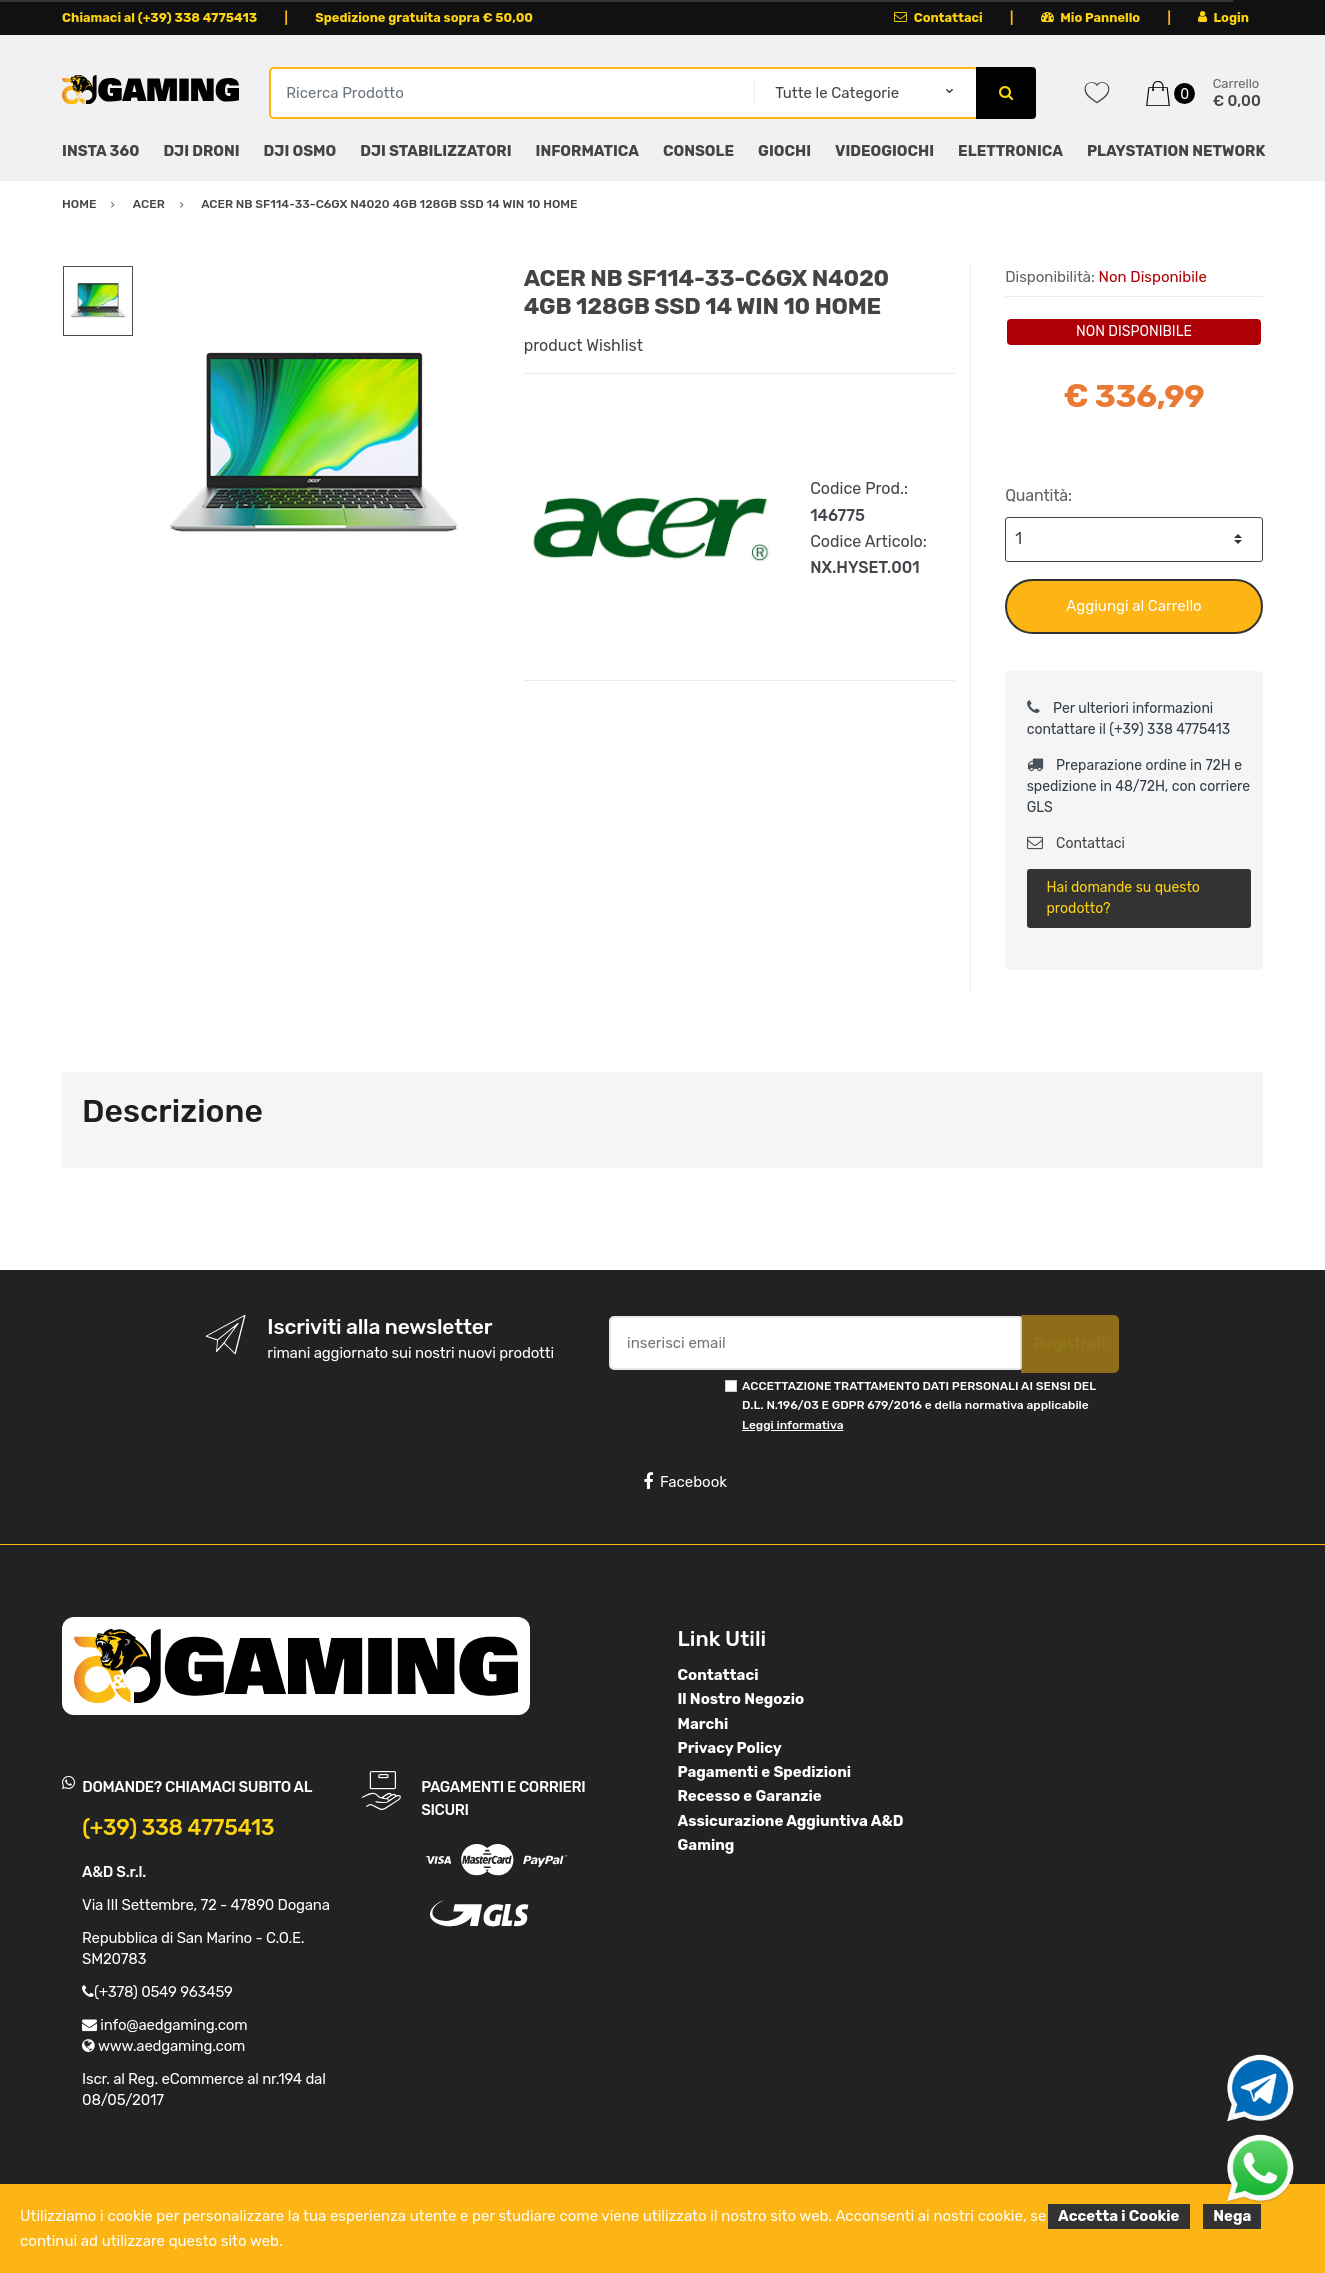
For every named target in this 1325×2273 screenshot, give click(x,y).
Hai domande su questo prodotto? (1122, 898)
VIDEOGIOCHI (884, 151)
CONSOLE (698, 151)
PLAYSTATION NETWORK (1176, 151)
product (553, 345)
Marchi (703, 1724)
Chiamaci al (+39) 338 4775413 (159, 17)
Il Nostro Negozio (741, 1699)
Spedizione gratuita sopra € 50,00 (424, 17)
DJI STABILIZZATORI (435, 151)
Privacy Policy (730, 1748)
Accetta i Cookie (1119, 2216)
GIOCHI (784, 151)
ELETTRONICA (1010, 151)
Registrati (1070, 1343)
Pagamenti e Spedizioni (765, 1772)
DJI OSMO (300, 151)
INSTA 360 (100, 151)
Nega (1232, 2216)
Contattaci (938, 17)
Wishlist (614, 345)
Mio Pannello (1090, 17)
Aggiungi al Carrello (1133, 606)
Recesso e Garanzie (750, 1796)
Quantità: (1038, 495)
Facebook (685, 1482)
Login (1223, 17)
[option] (314, 445)
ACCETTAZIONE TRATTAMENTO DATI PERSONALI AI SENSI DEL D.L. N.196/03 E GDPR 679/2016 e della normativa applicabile (919, 1405)
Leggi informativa (792, 1425)
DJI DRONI (201, 151)
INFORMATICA (587, 151)
